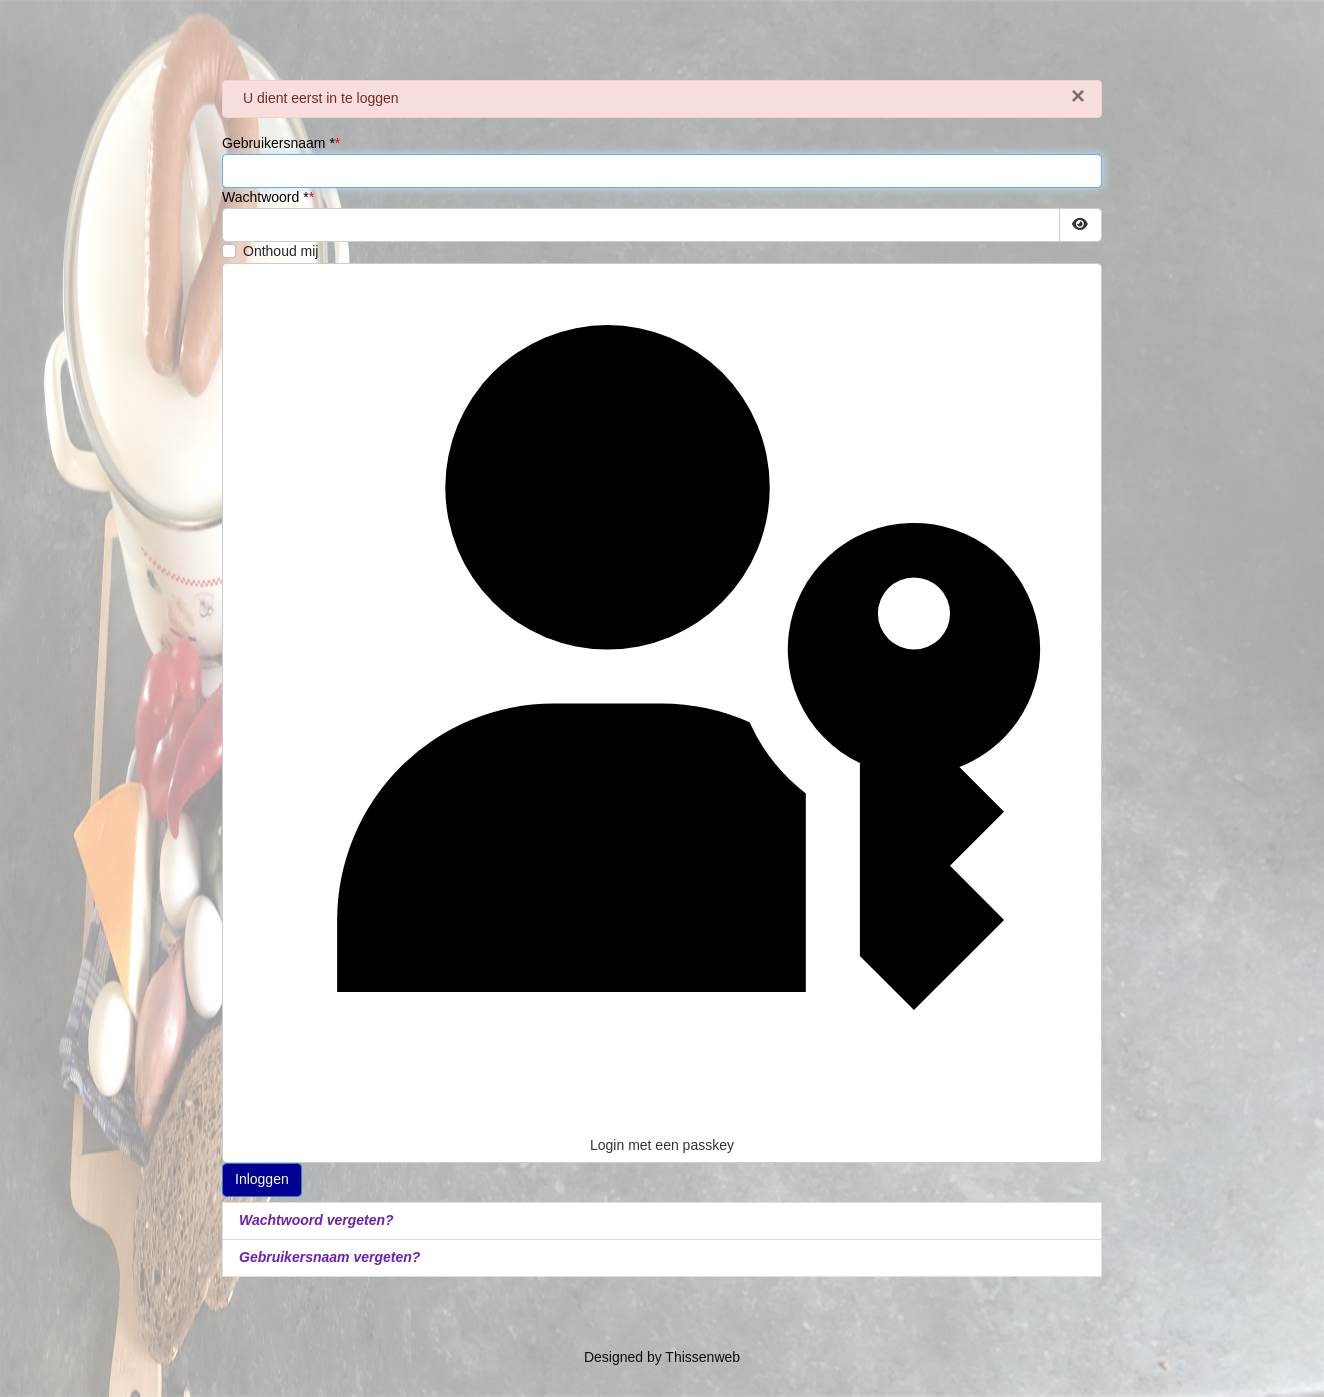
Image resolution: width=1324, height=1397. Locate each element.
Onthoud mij (280, 251)
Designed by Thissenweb (662, 1357)
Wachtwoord (265, 197)
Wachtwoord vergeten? (316, 1220)
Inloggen (262, 1179)
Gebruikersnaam (278, 143)
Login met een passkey (661, 712)
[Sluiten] (1078, 96)
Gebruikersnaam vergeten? (329, 1257)
